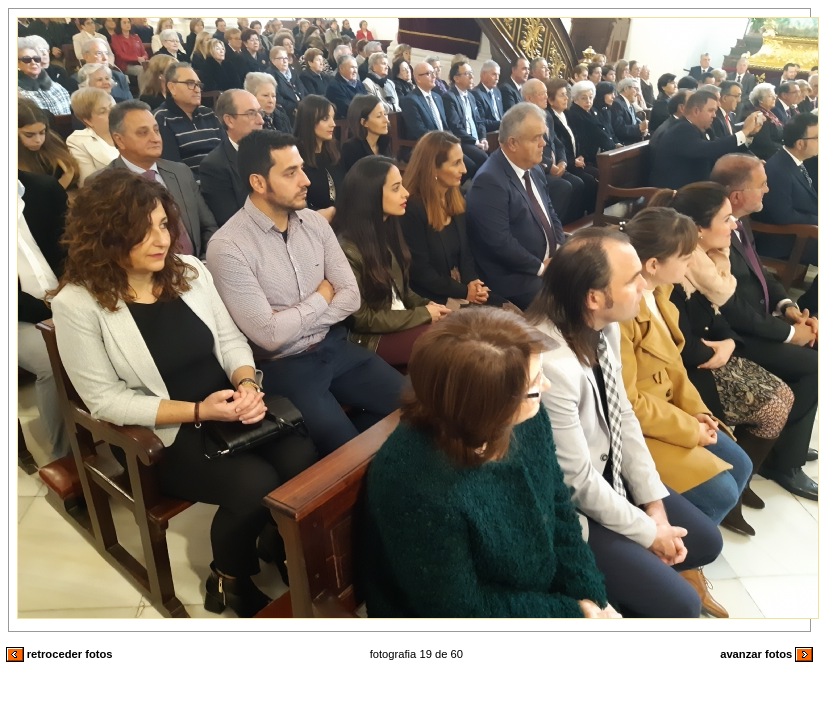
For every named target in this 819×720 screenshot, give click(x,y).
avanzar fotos (766, 654)
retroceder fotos (59, 654)
